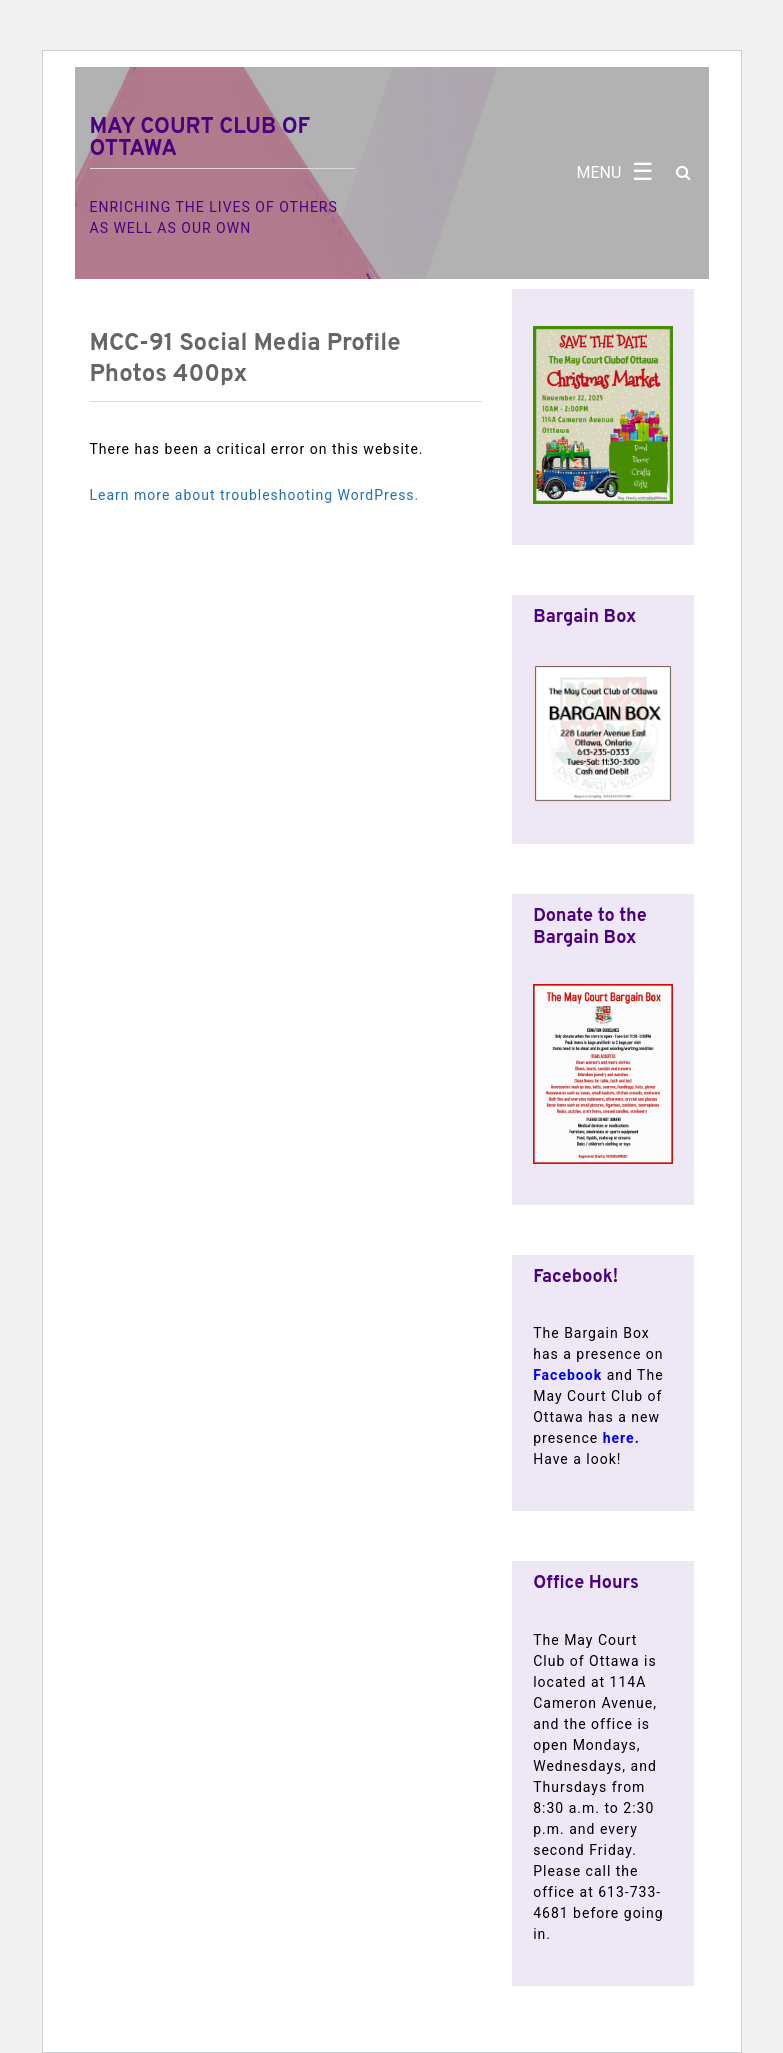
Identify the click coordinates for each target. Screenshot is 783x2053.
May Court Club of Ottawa (200, 139)
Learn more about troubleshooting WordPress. (255, 495)
